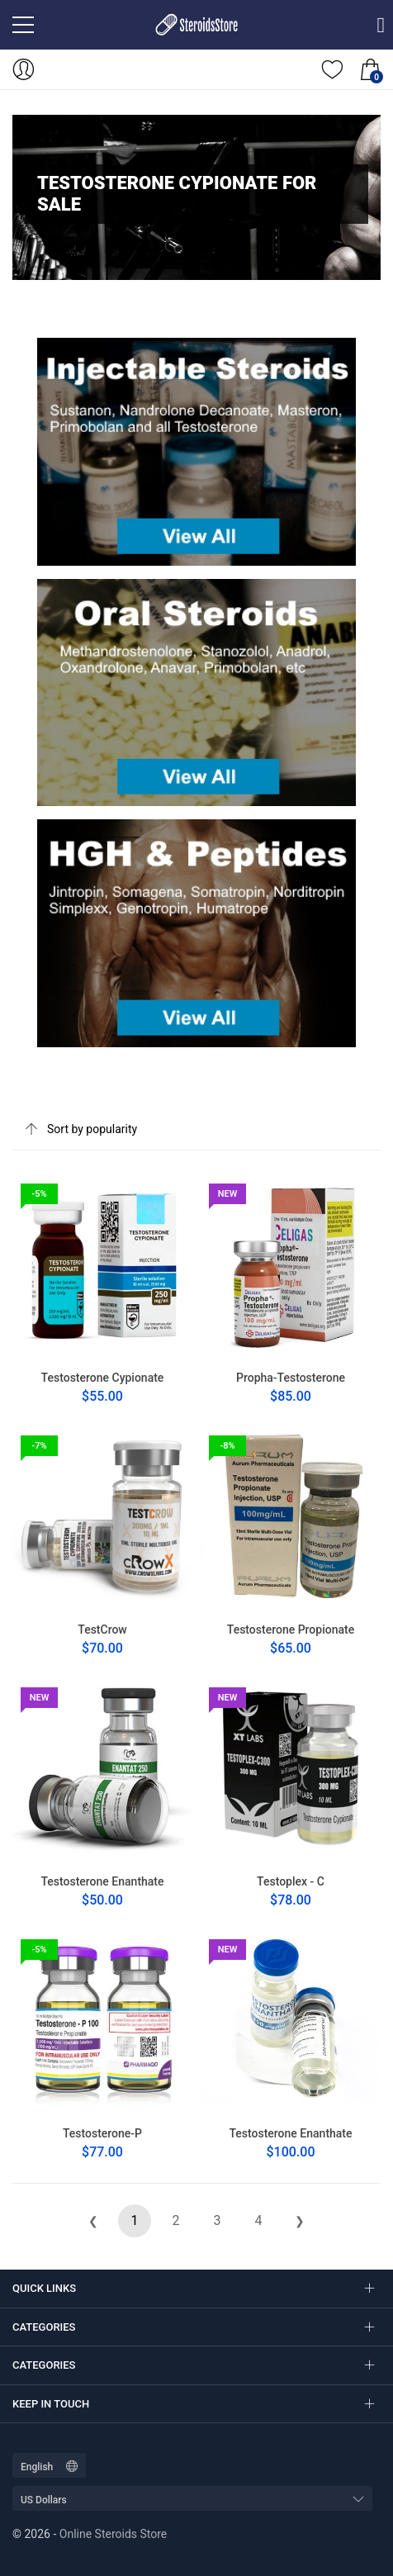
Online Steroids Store (113, 2533)
